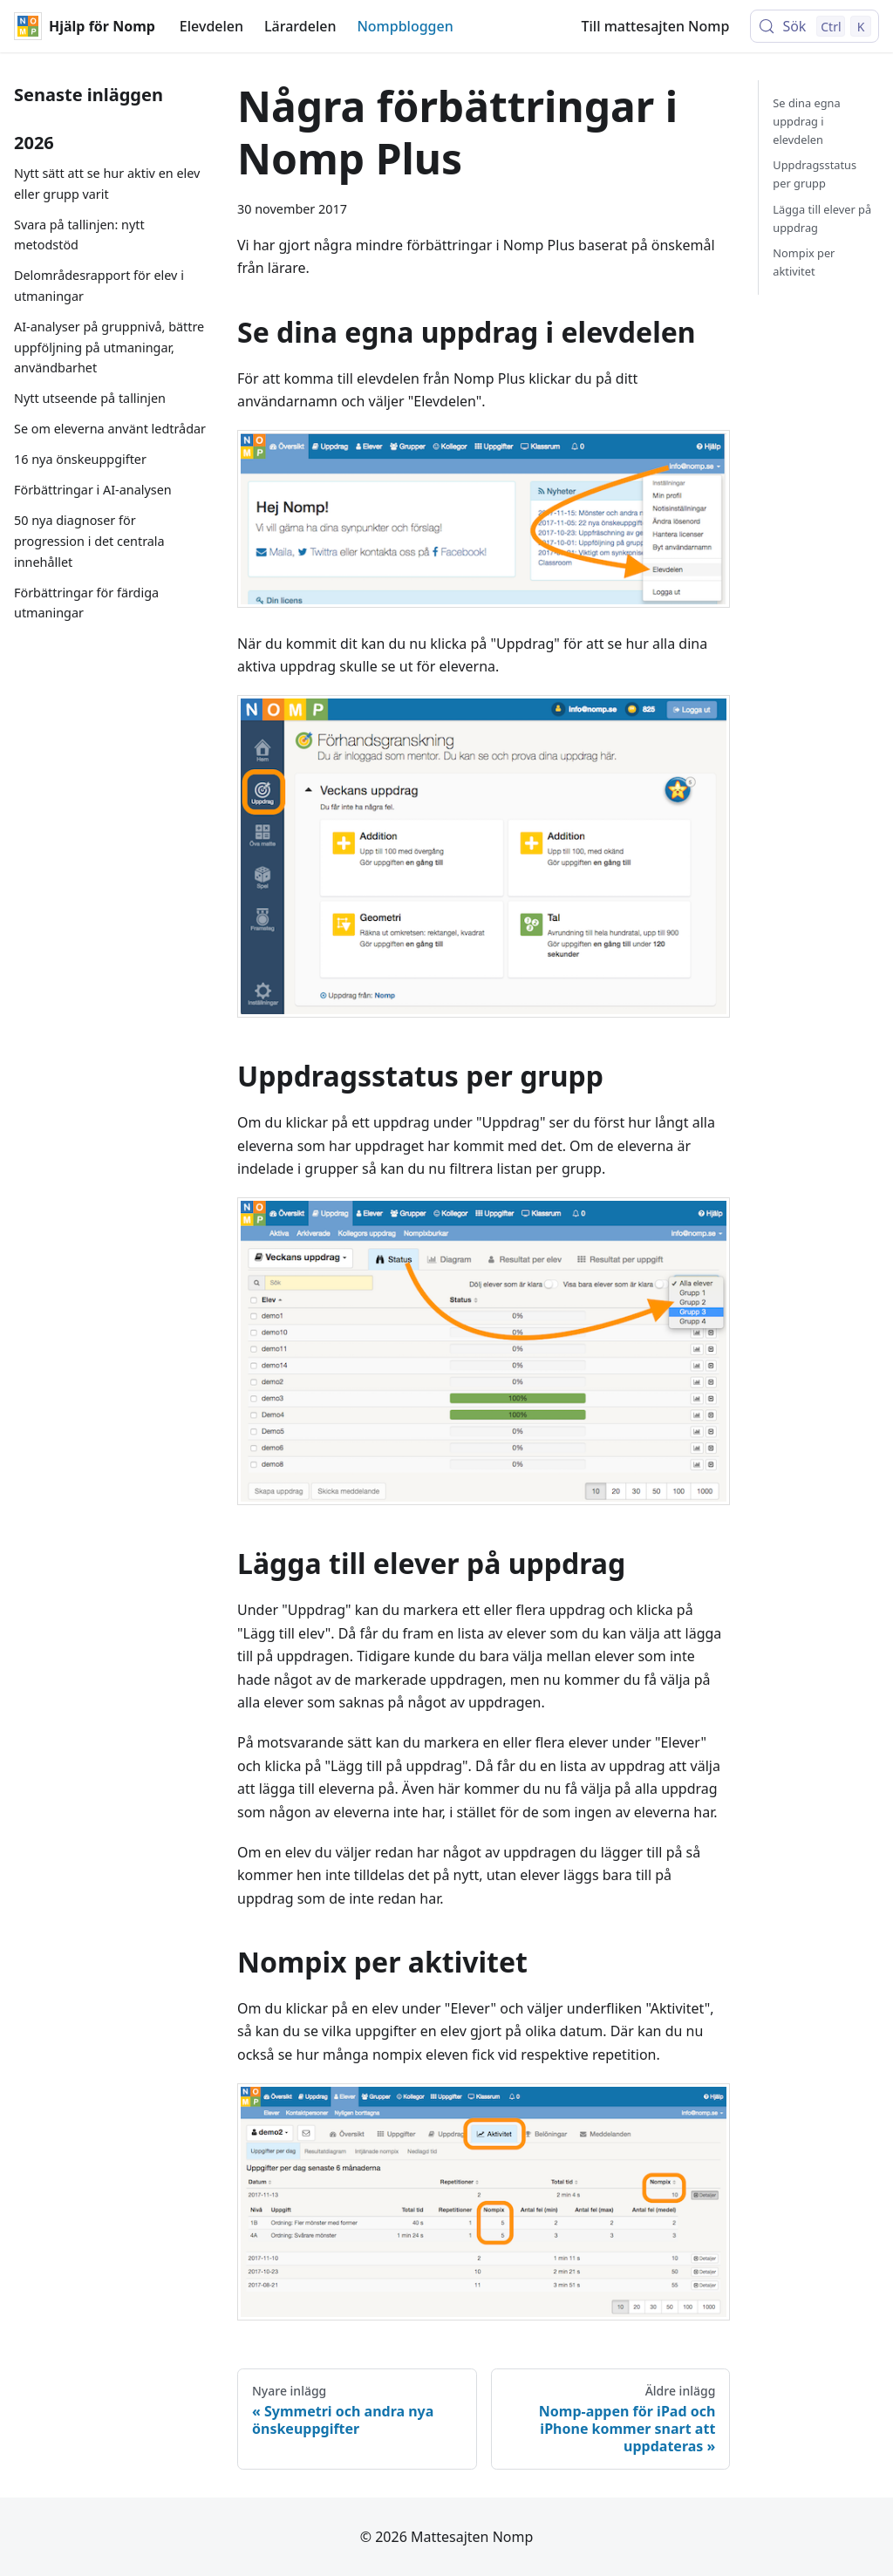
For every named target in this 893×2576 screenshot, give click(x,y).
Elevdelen (211, 26)
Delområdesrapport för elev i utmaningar (99, 285)
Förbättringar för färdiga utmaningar (86, 603)
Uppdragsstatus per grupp (814, 174)
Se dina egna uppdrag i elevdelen (806, 121)
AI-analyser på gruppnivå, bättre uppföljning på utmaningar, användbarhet (109, 347)
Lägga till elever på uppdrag (822, 218)
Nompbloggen (405, 26)
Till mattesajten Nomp (656, 26)
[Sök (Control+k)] (814, 26)
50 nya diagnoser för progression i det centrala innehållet (89, 541)
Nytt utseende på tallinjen (90, 398)
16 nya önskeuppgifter (80, 459)
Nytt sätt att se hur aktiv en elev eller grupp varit (107, 183)
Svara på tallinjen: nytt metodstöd (79, 235)
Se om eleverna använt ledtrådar (110, 428)
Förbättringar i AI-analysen (93, 489)
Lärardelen (300, 26)
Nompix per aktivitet (804, 262)
